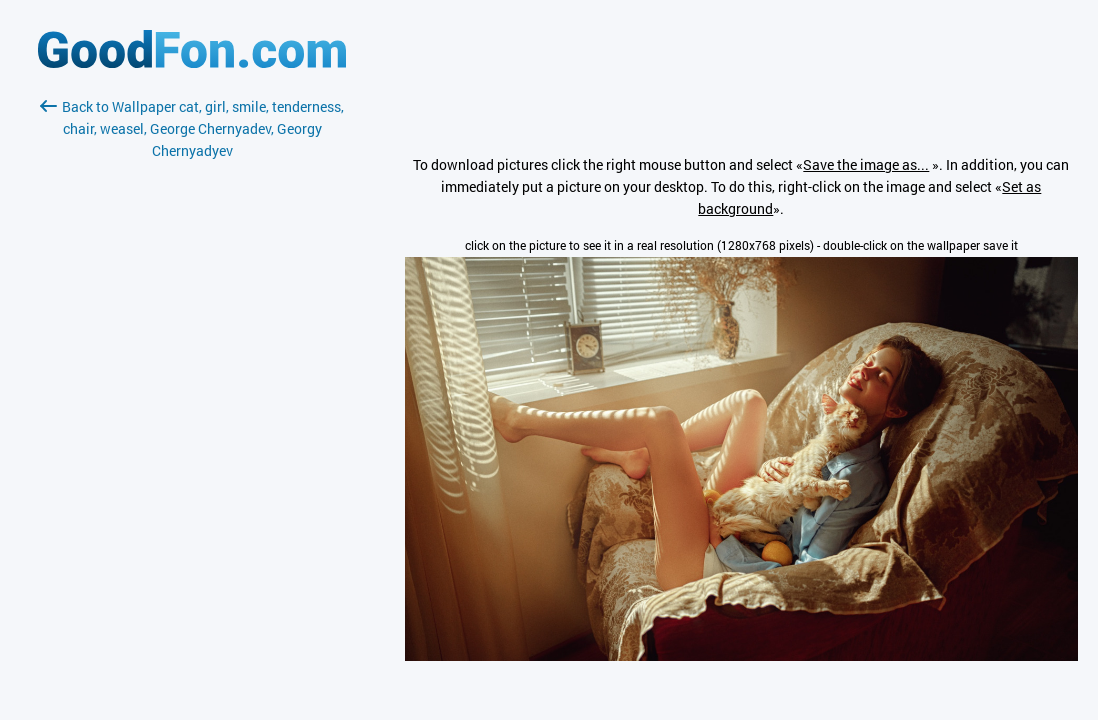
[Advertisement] (192, 399)
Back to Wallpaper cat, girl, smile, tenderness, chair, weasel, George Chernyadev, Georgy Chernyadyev (192, 128)
